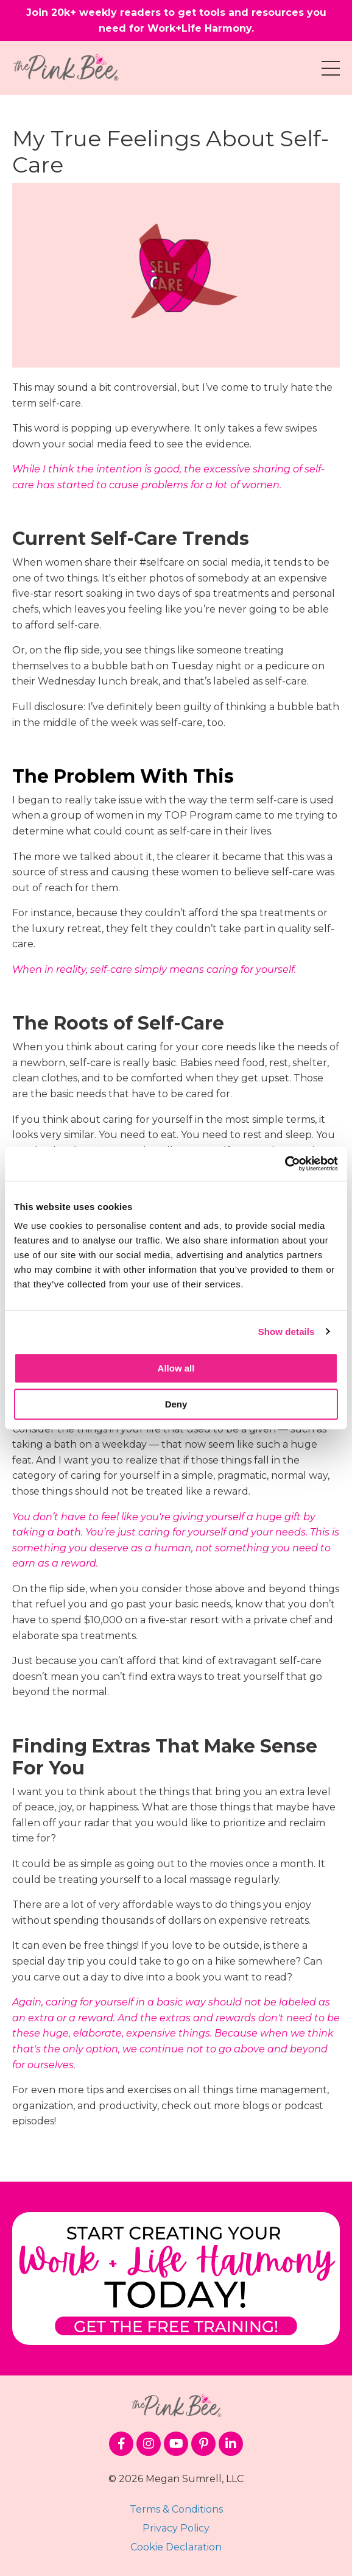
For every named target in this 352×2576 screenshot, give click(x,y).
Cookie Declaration (176, 2547)
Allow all (176, 1368)
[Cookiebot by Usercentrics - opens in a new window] (284, 1164)
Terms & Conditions (176, 2509)
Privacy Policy (176, 2528)
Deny (176, 1404)
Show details (286, 1331)
